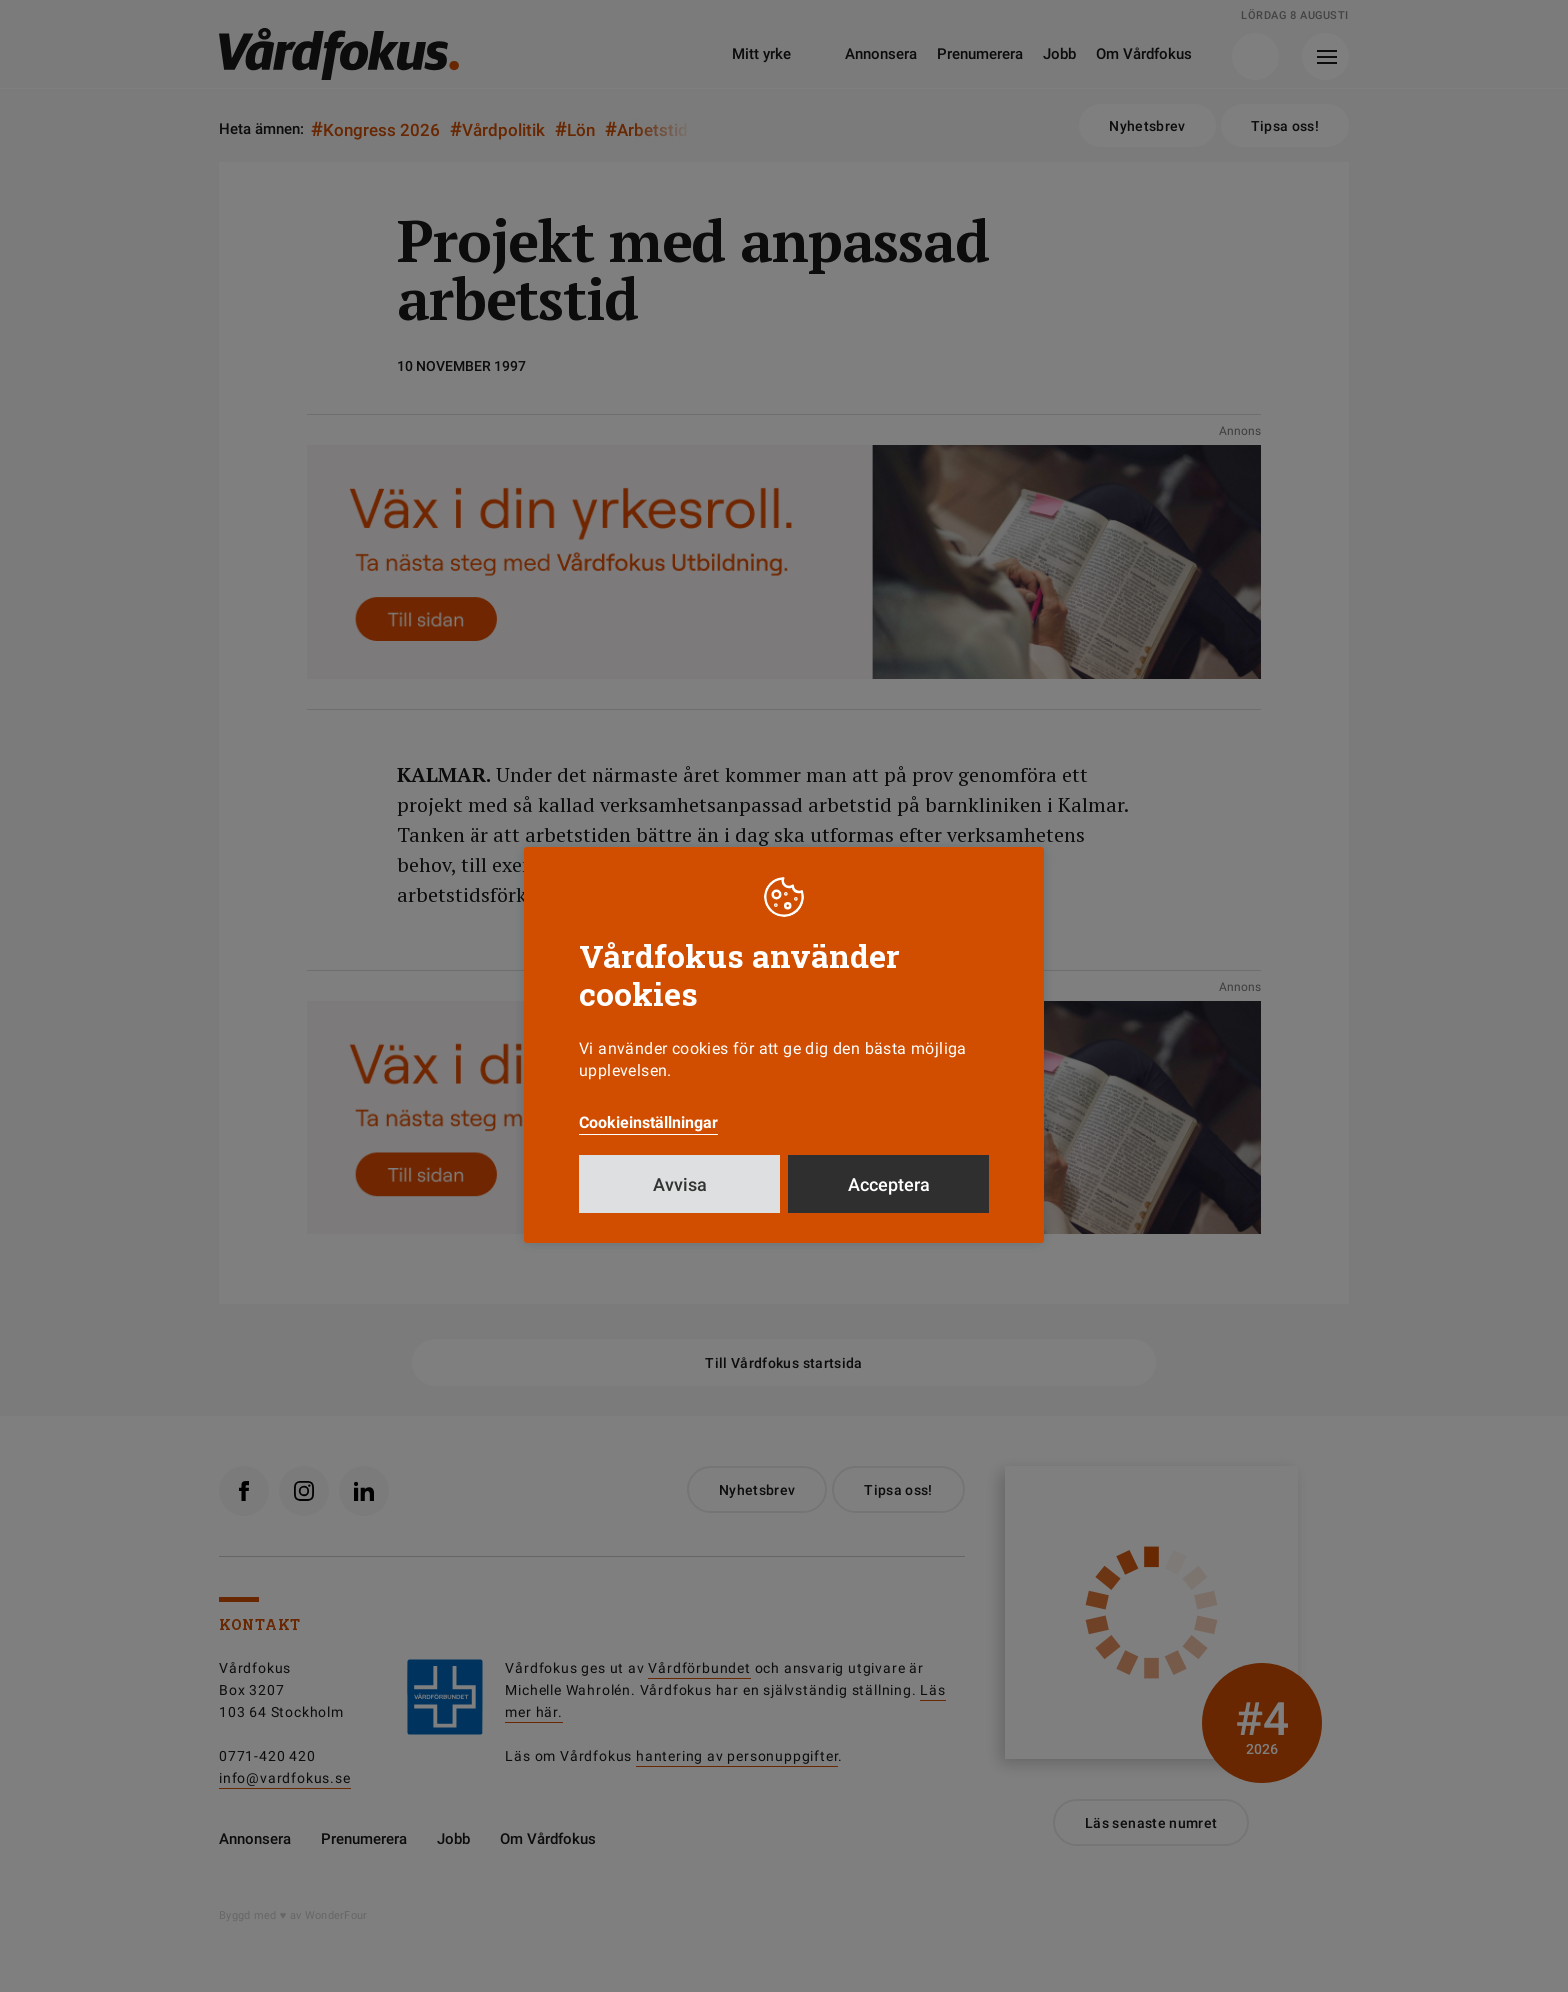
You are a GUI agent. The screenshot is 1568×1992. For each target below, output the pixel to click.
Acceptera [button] (889, 1184)
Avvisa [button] (680, 1184)
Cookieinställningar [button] (648, 1122)
